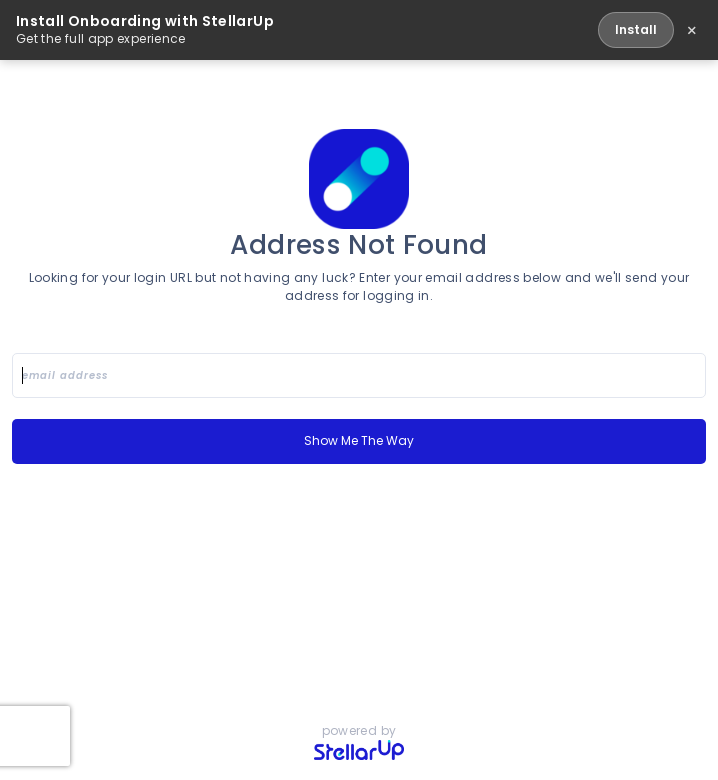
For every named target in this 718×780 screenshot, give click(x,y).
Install (636, 29)
